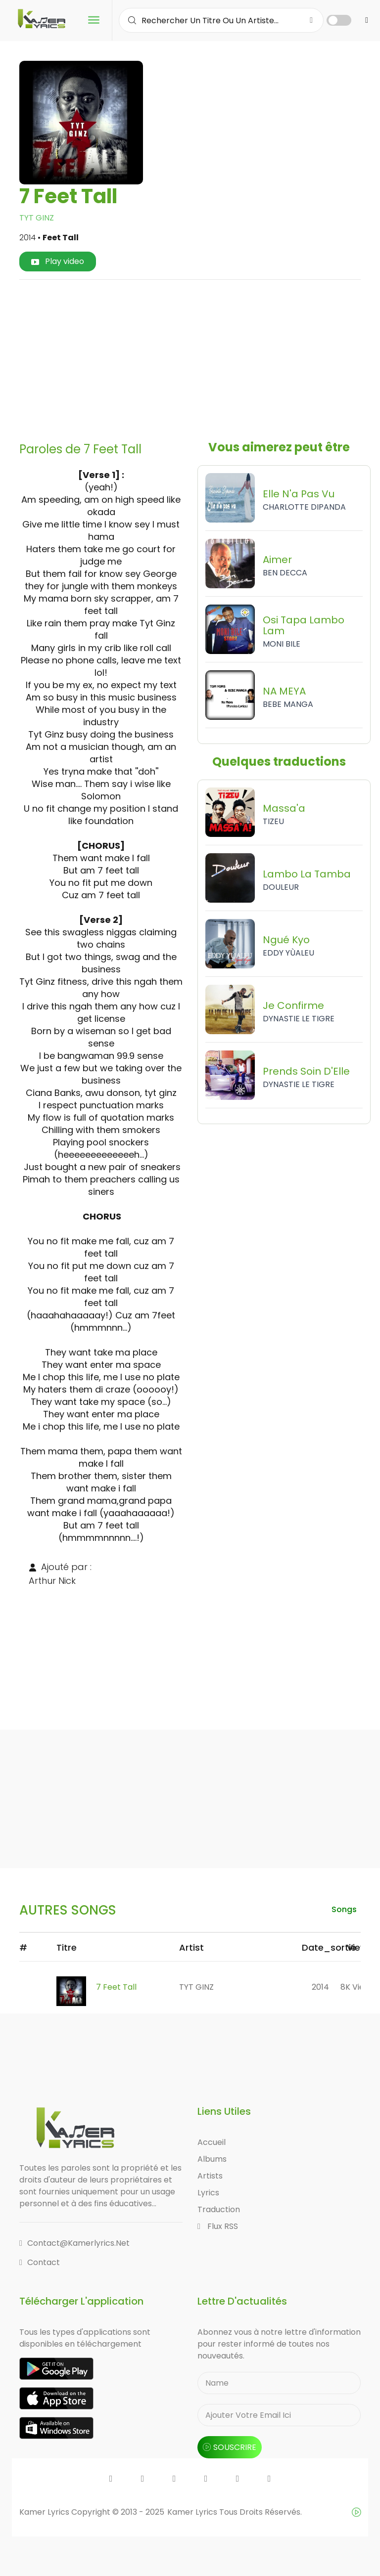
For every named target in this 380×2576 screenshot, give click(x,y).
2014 (320, 1987)
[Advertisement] (203, 357)
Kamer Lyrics (193, 2512)
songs (344, 1909)
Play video (57, 261)
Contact (39, 2262)
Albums (212, 2159)
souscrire (229, 2447)
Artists (210, 2176)
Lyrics (208, 2192)
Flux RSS (217, 2226)
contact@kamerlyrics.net (74, 2243)
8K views (357, 1987)
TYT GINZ (36, 217)
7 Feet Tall (116, 1987)
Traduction (218, 2209)
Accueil (211, 2142)
